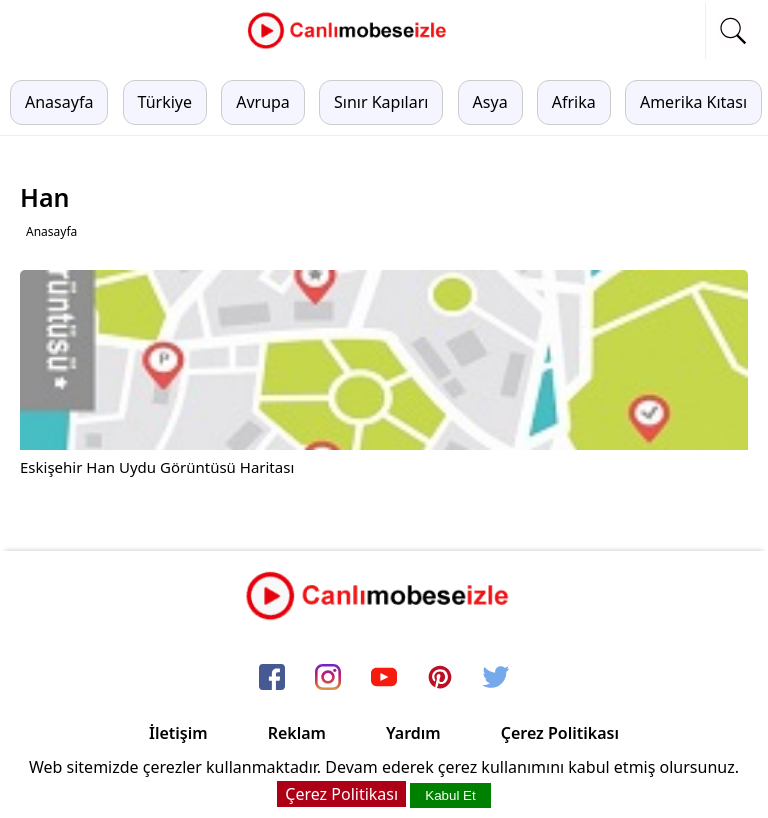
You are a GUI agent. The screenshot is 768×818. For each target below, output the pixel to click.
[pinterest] (440, 679)
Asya (490, 102)
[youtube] (384, 679)
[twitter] (496, 679)
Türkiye (165, 102)
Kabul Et (450, 795)
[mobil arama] (733, 31)
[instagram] (328, 679)
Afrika (574, 102)
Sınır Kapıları (381, 102)
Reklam (297, 733)
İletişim (178, 733)
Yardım (413, 733)
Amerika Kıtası (693, 102)
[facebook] (272, 679)
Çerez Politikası (560, 733)
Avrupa (263, 102)
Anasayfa (59, 102)
